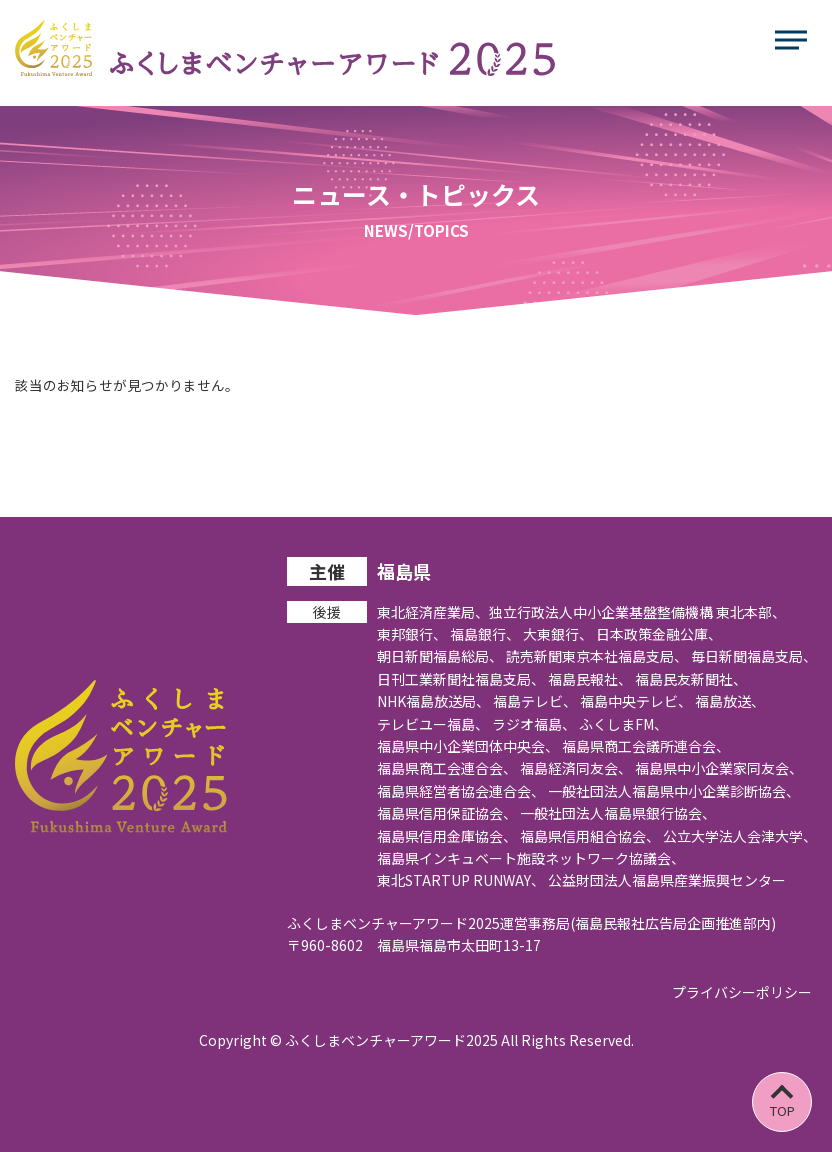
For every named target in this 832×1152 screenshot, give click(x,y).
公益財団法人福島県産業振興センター (667, 880)
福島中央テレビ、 (636, 701)
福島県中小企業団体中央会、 (468, 746)
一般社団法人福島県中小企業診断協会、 (674, 791)
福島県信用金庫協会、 (447, 836)
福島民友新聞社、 (691, 679)
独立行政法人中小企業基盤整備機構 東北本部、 (637, 612)
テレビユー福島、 (433, 724)
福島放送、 (730, 701)
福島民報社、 (590, 679)
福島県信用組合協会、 (590, 836)
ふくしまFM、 (623, 724)
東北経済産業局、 (433, 612)
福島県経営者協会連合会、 (461, 791)
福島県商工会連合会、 (447, 768)
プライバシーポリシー (742, 992)
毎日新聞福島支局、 (754, 656)
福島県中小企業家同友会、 (719, 768)
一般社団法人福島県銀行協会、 (618, 813)
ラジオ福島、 (534, 724)
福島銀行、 (485, 634)
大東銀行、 (558, 634)
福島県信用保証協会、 (447, 813)
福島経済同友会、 (576, 768)
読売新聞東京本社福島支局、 (597, 656)
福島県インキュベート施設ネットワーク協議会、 (531, 858)
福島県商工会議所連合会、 (646, 746)
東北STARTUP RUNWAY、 (461, 880)
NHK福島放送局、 (433, 701)
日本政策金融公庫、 (659, 634)
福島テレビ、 (535, 701)
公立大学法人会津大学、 (740, 836)
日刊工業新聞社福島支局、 (461, 679)
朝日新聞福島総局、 (440, 656)
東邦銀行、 (412, 634)
